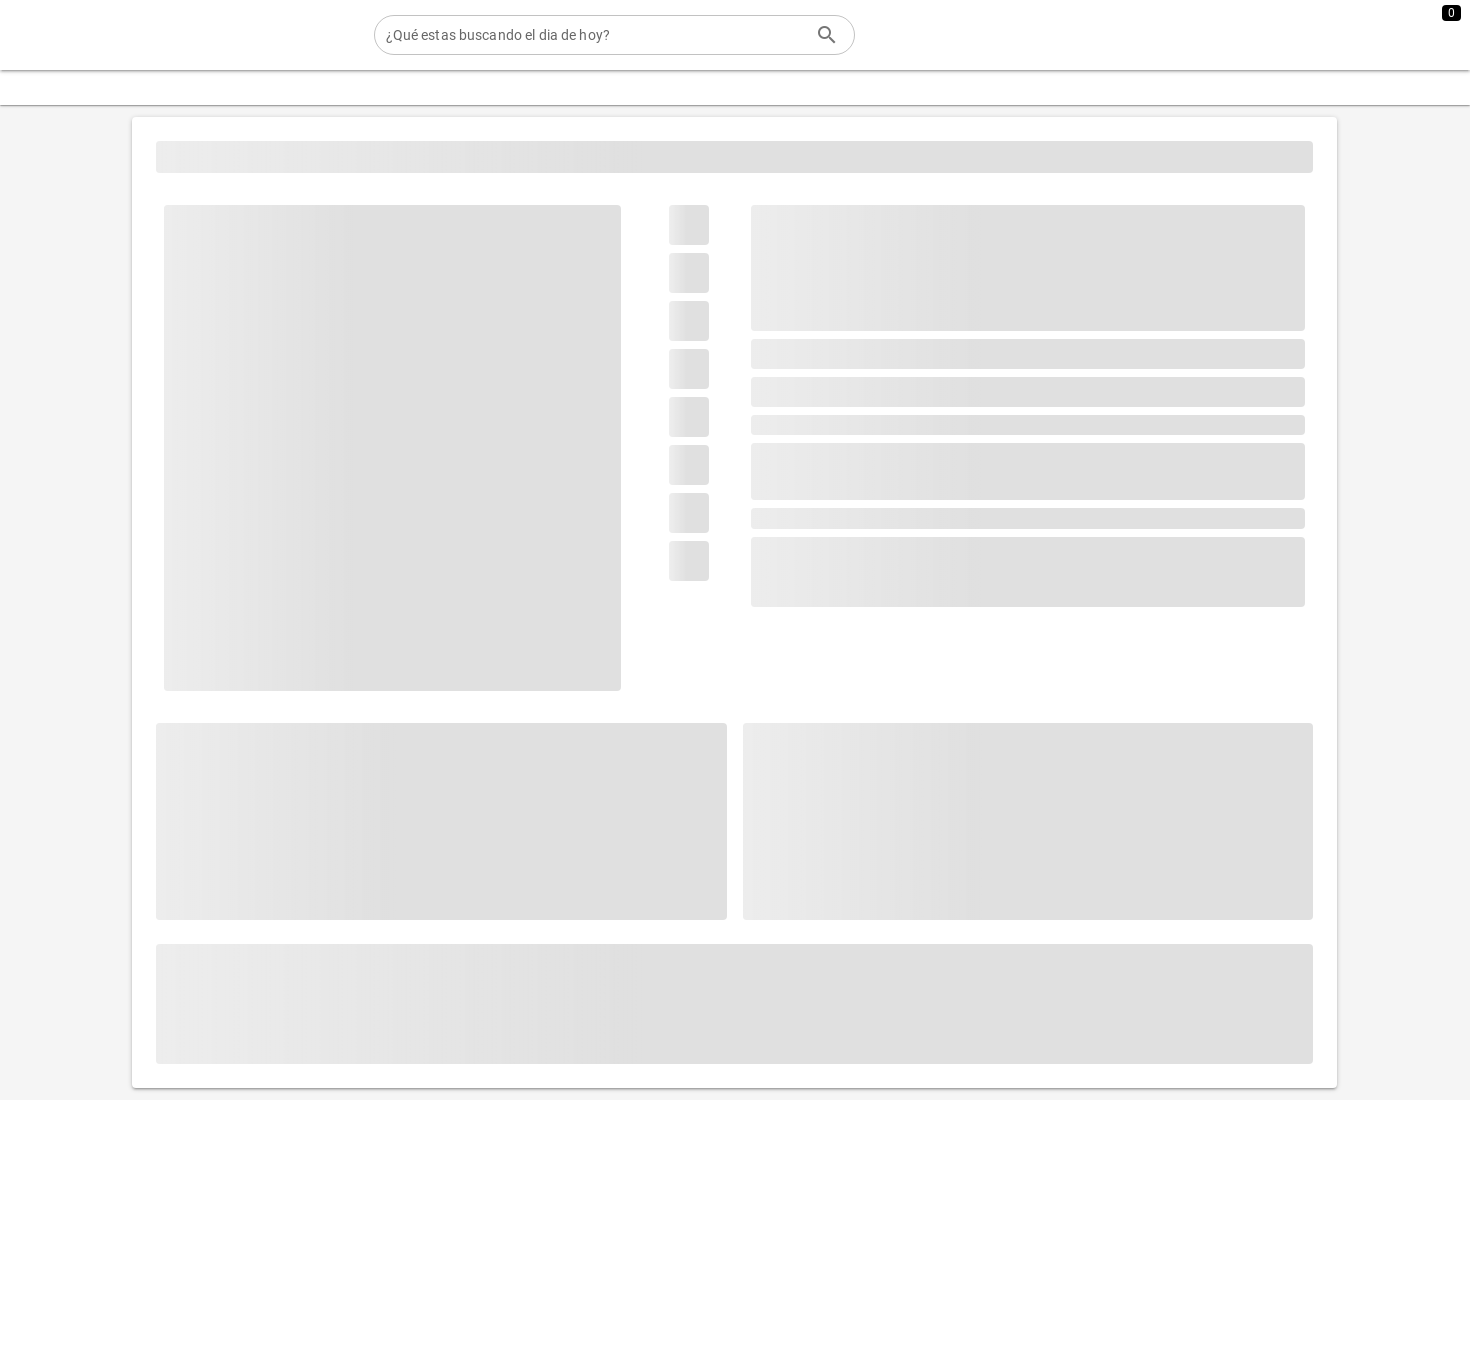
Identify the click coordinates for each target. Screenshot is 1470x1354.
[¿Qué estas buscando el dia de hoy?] (595, 35)
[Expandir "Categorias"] (78, 87)
